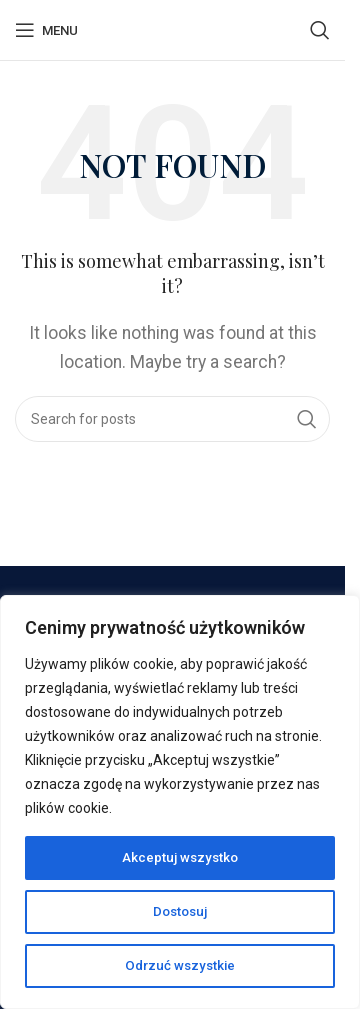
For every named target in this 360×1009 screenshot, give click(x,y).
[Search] (320, 30)
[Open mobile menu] (46, 30)
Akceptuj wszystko (180, 858)
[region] (180, 802)
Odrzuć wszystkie (180, 966)
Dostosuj (180, 912)
